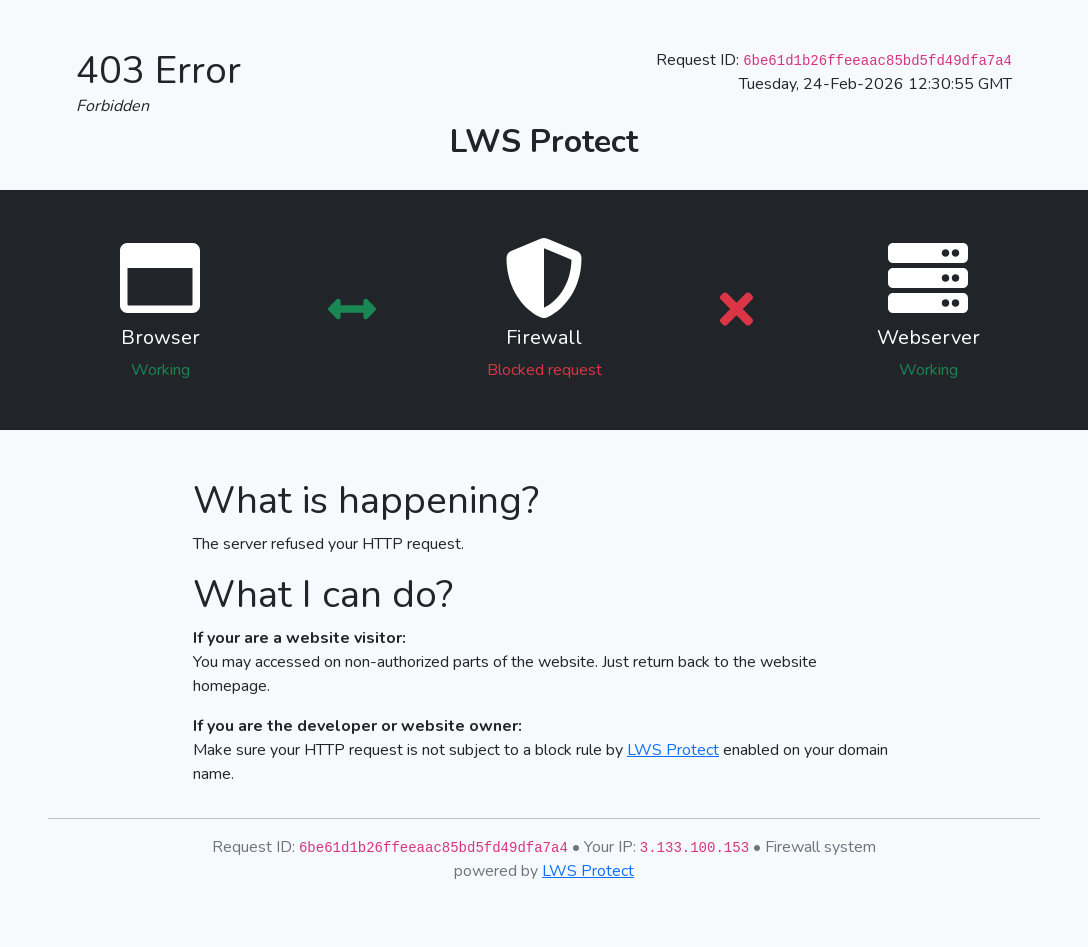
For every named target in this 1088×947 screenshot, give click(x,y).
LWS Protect (673, 750)
